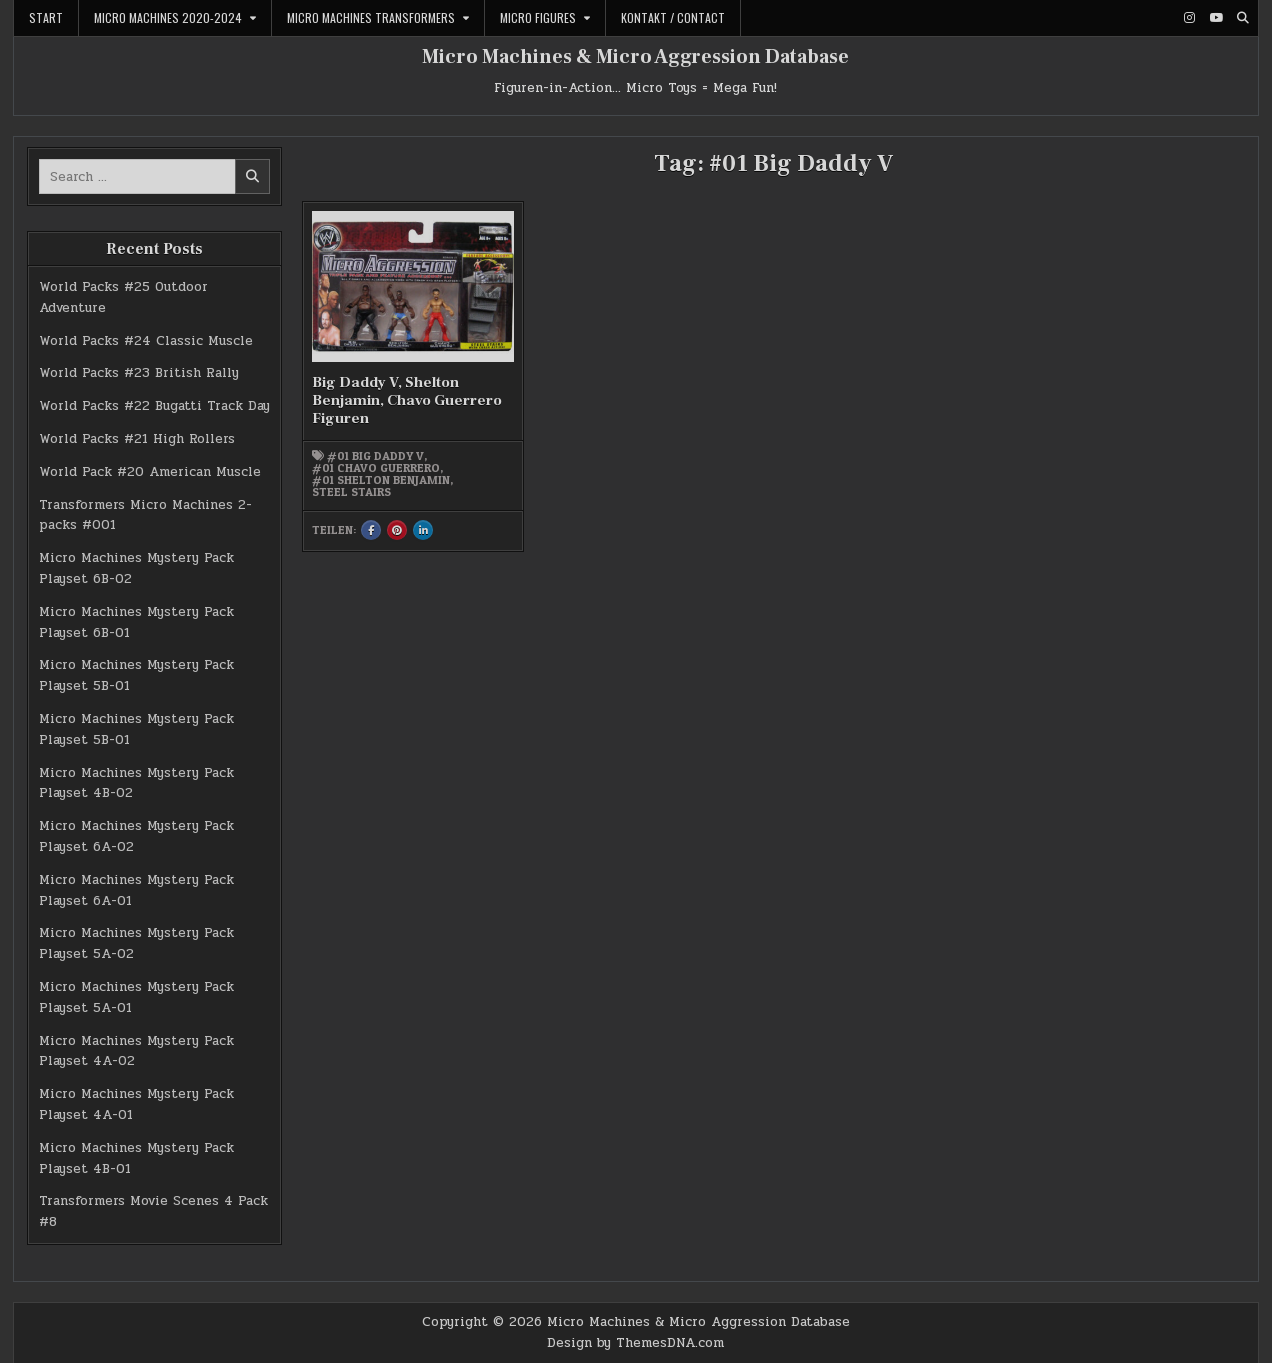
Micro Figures (538, 17)
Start (46, 17)
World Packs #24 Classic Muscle (146, 341)
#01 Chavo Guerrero (376, 468)
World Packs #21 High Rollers (137, 439)
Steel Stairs (351, 492)
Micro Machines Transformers (371, 17)
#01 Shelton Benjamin (381, 480)
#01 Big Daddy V (375, 456)
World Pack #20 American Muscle (150, 472)
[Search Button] (1243, 18)
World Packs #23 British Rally (139, 373)
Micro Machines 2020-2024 (168, 17)
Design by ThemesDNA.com (635, 1343)
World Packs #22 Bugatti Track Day (154, 406)
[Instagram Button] (1189, 18)
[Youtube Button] (1216, 18)
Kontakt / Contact (673, 17)
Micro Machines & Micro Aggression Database (635, 57)
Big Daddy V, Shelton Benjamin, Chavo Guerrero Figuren (407, 400)
